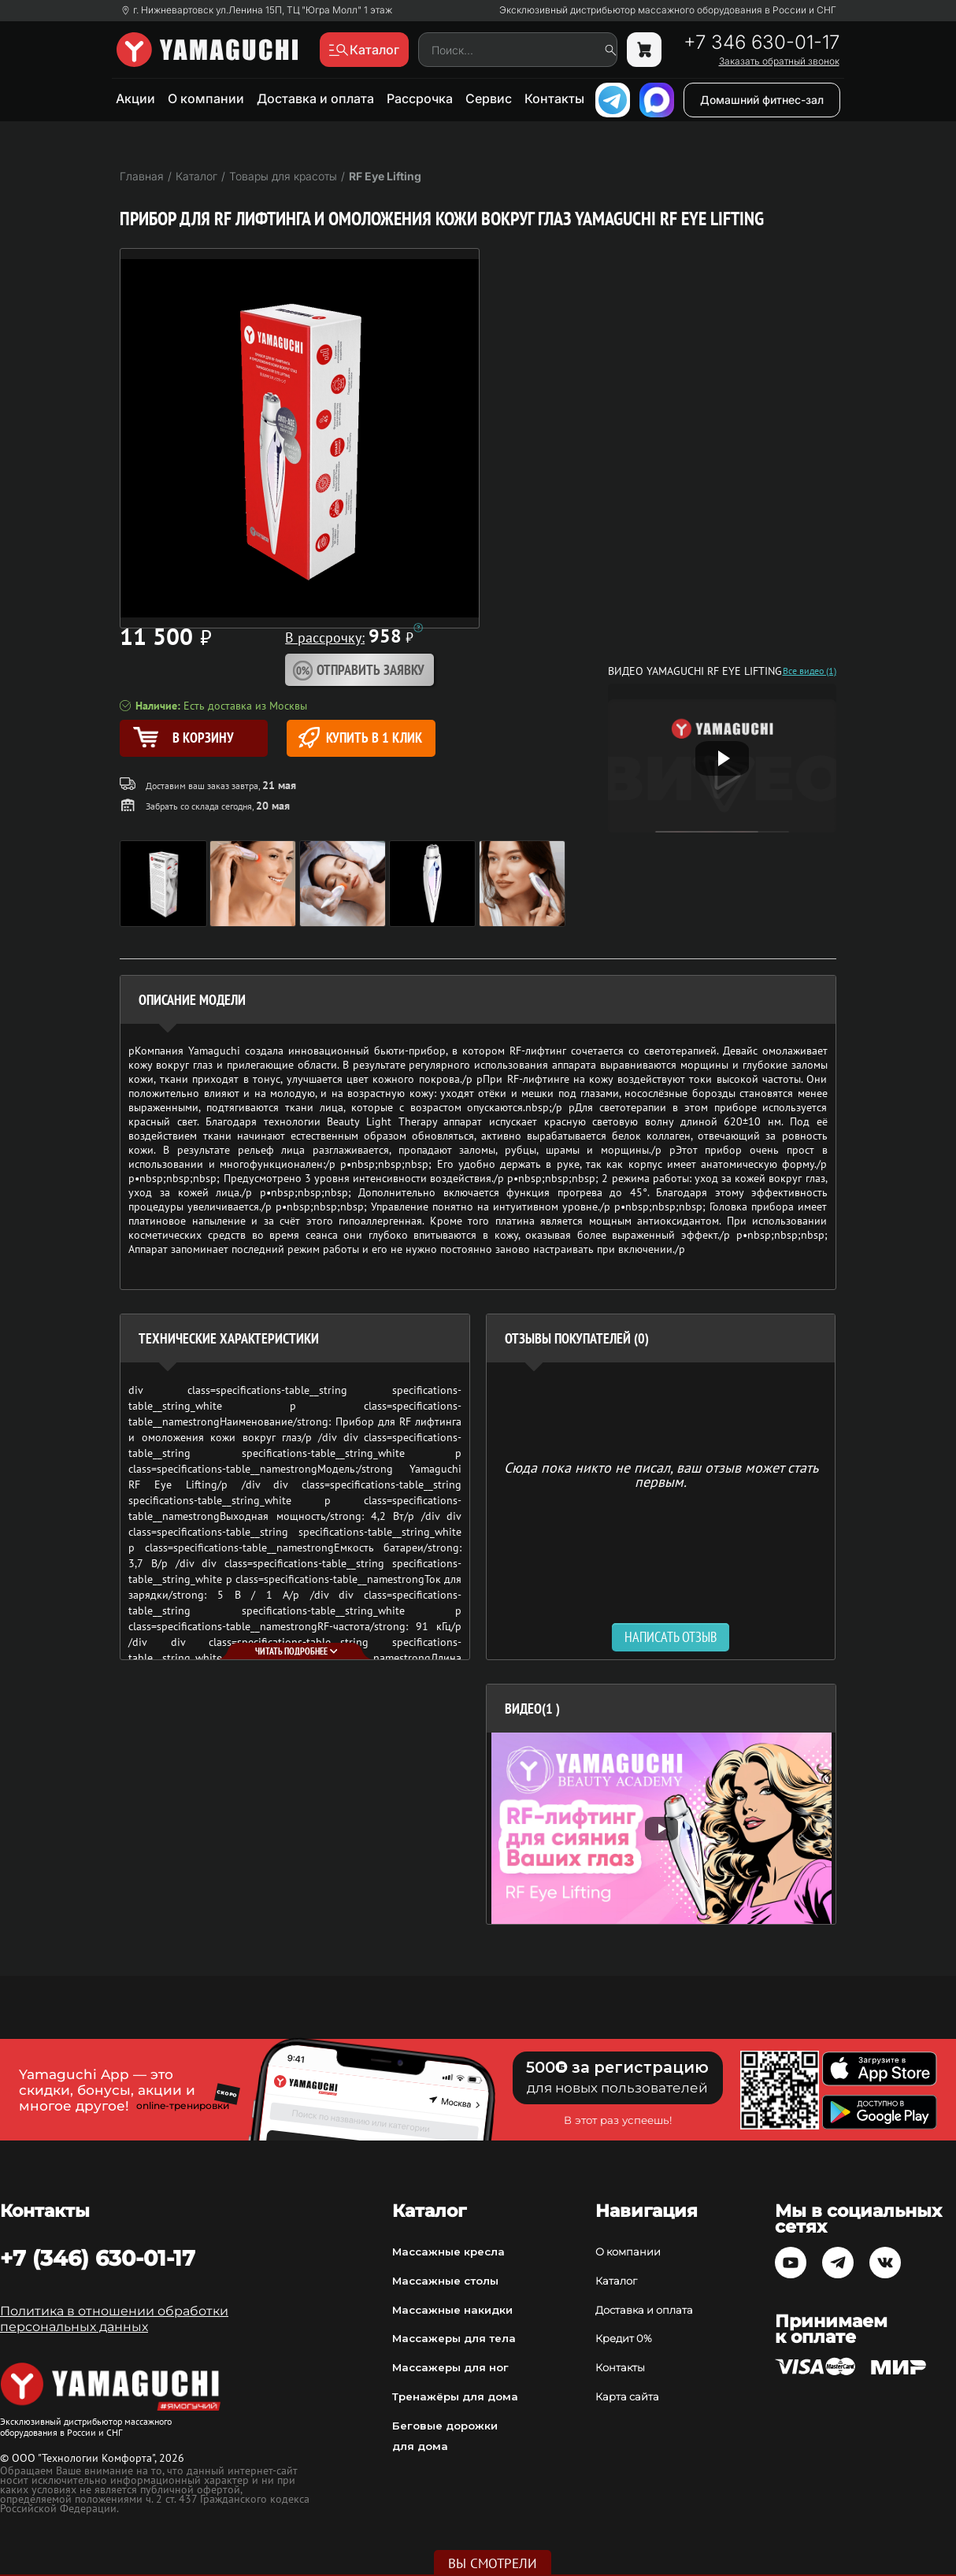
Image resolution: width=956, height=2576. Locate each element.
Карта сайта (627, 2396)
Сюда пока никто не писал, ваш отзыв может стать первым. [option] (661, 1473)
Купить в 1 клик (360, 737)
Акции (135, 98)
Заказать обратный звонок (779, 61)
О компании (206, 98)
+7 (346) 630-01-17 (97, 2257)
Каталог (616, 2280)
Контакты (554, 98)
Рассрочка (420, 98)
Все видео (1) (809, 671)
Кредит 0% (623, 2338)
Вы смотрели (492, 2563)
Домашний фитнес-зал (762, 99)
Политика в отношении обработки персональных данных (114, 2319)
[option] (661, 1828)
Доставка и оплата (315, 98)
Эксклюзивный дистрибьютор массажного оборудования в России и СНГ (667, 10)
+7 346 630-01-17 (761, 42)
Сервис (488, 98)
